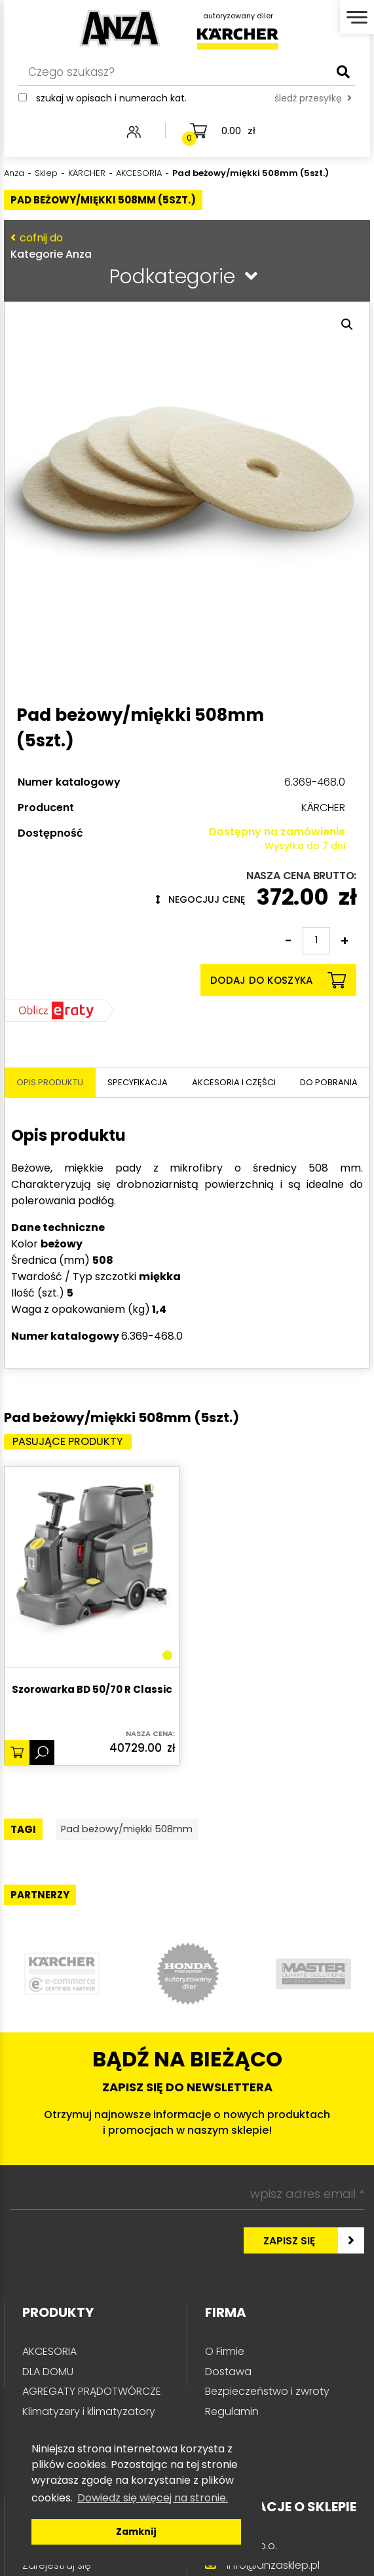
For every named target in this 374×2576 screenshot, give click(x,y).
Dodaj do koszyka (278, 980)
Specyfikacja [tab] (137, 1082)
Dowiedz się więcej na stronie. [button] (152, 2497)
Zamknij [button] (136, 2531)
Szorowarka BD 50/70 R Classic (92, 1690)
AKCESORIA (49, 2354)
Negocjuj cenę (200, 899)
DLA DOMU (47, 2374)
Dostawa (228, 2374)
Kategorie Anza (184, 246)
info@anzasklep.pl (273, 2568)
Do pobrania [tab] (329, 1082)
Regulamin (232, 2414)
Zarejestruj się (56, 2568)
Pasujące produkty (75, 1442)
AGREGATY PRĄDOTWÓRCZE (91, 2394)
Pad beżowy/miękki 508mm (140, 1831)
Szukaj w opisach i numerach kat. (111, 102)
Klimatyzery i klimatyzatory (88, 2414)
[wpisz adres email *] (187, 2197)
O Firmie (224, 2354)
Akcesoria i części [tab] (234, 1082)
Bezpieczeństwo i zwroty (267, 2394)
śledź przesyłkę (313, 102)
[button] (347, 324)
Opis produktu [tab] (49, 1082)
